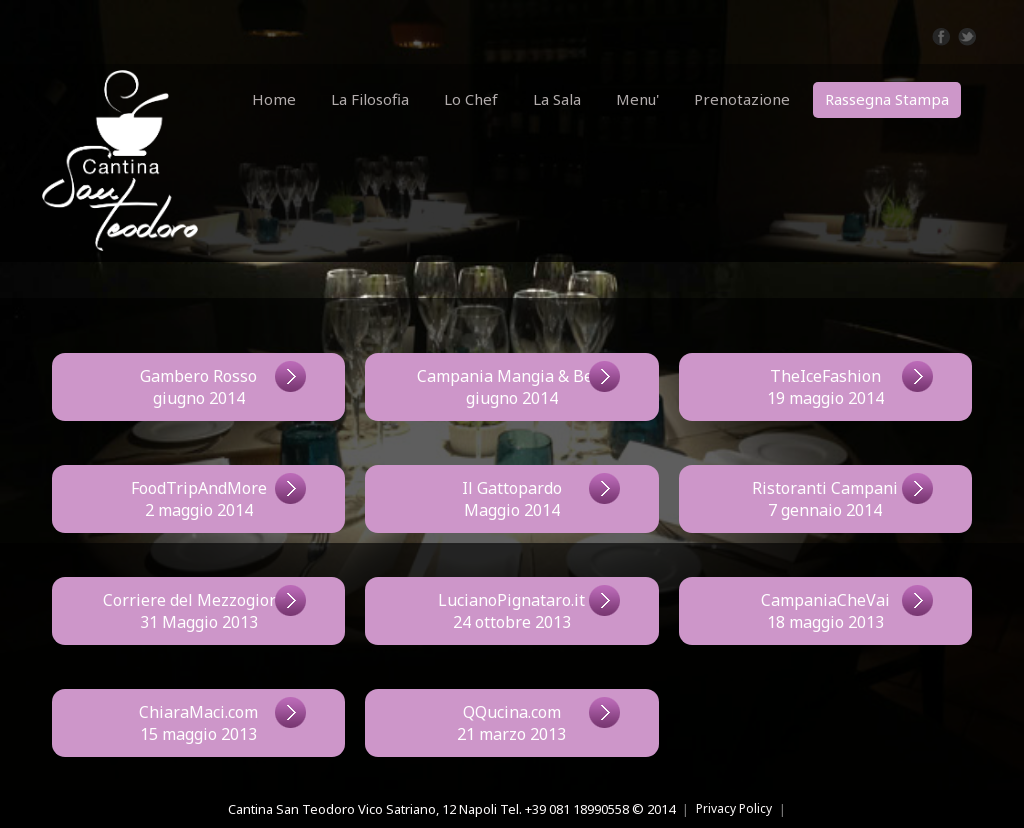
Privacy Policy (734, 808)
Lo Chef (471, 99)
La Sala (557, 99)
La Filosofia (370, 99)
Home (274, 99)
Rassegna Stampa (887, 99)
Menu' (637, 99)
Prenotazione (742, 99)
